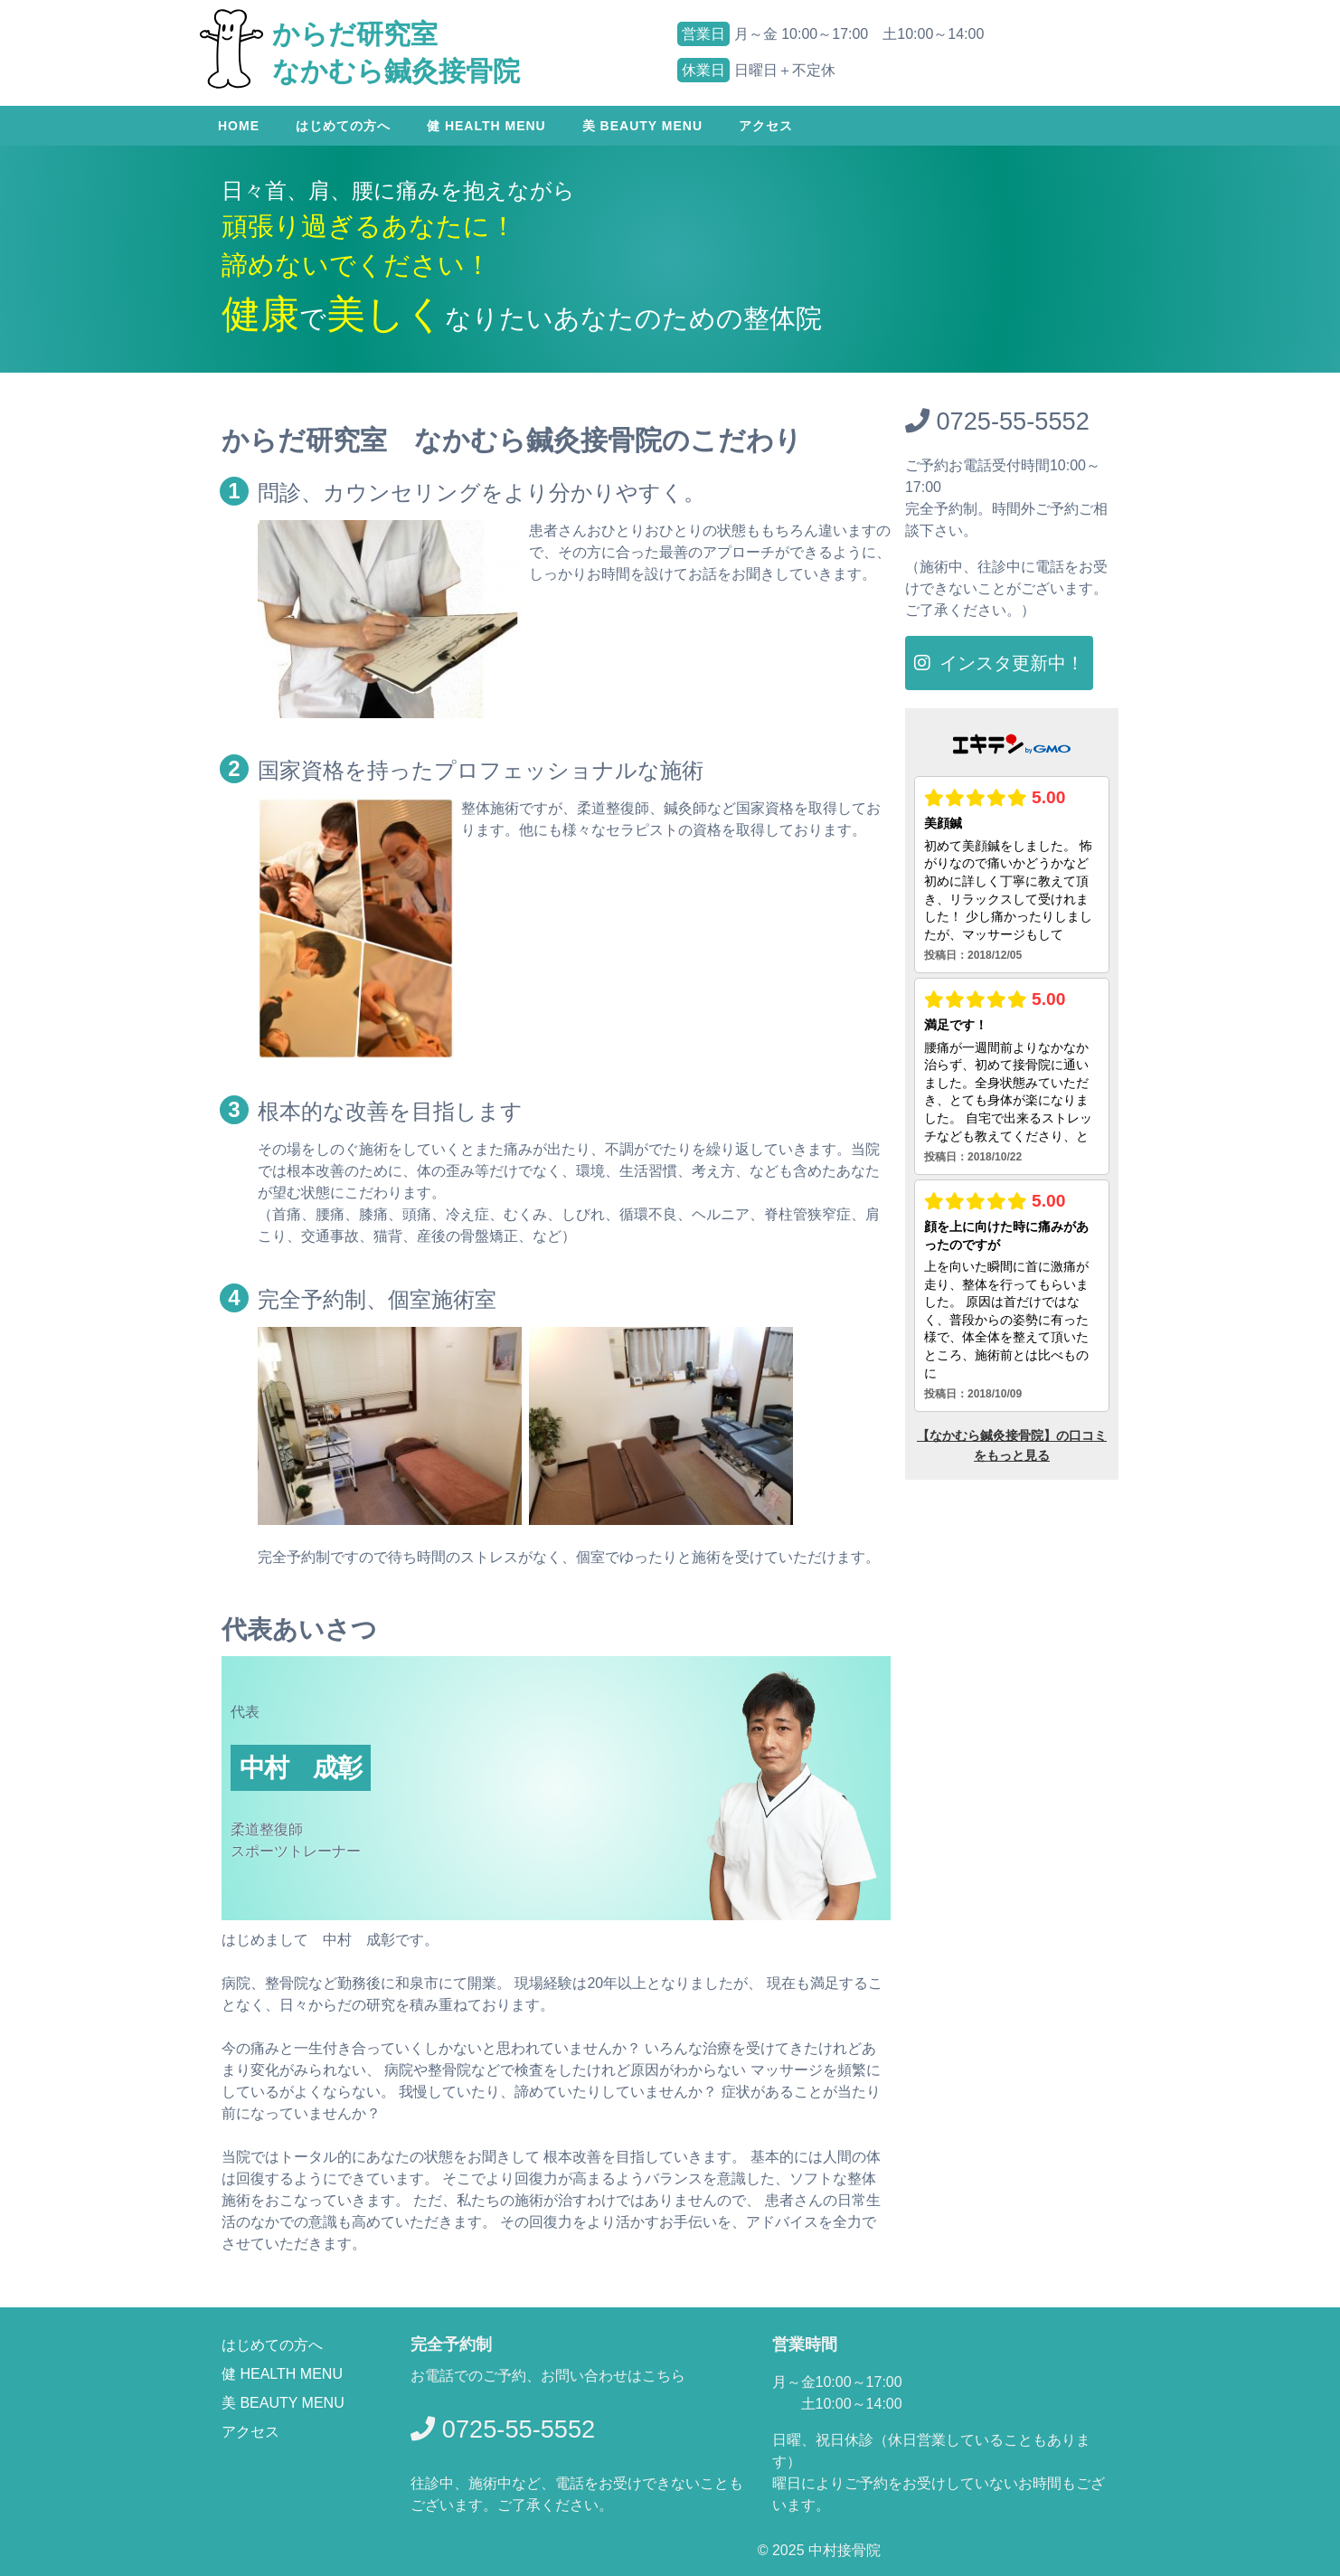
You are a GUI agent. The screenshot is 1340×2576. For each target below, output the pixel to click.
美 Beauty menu (642, 125)
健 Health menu (486, 125)
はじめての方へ (343, 125)
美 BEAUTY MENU (283, 2402)
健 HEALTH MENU (282, 2374)
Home (239, 125)
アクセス (766, 125)
